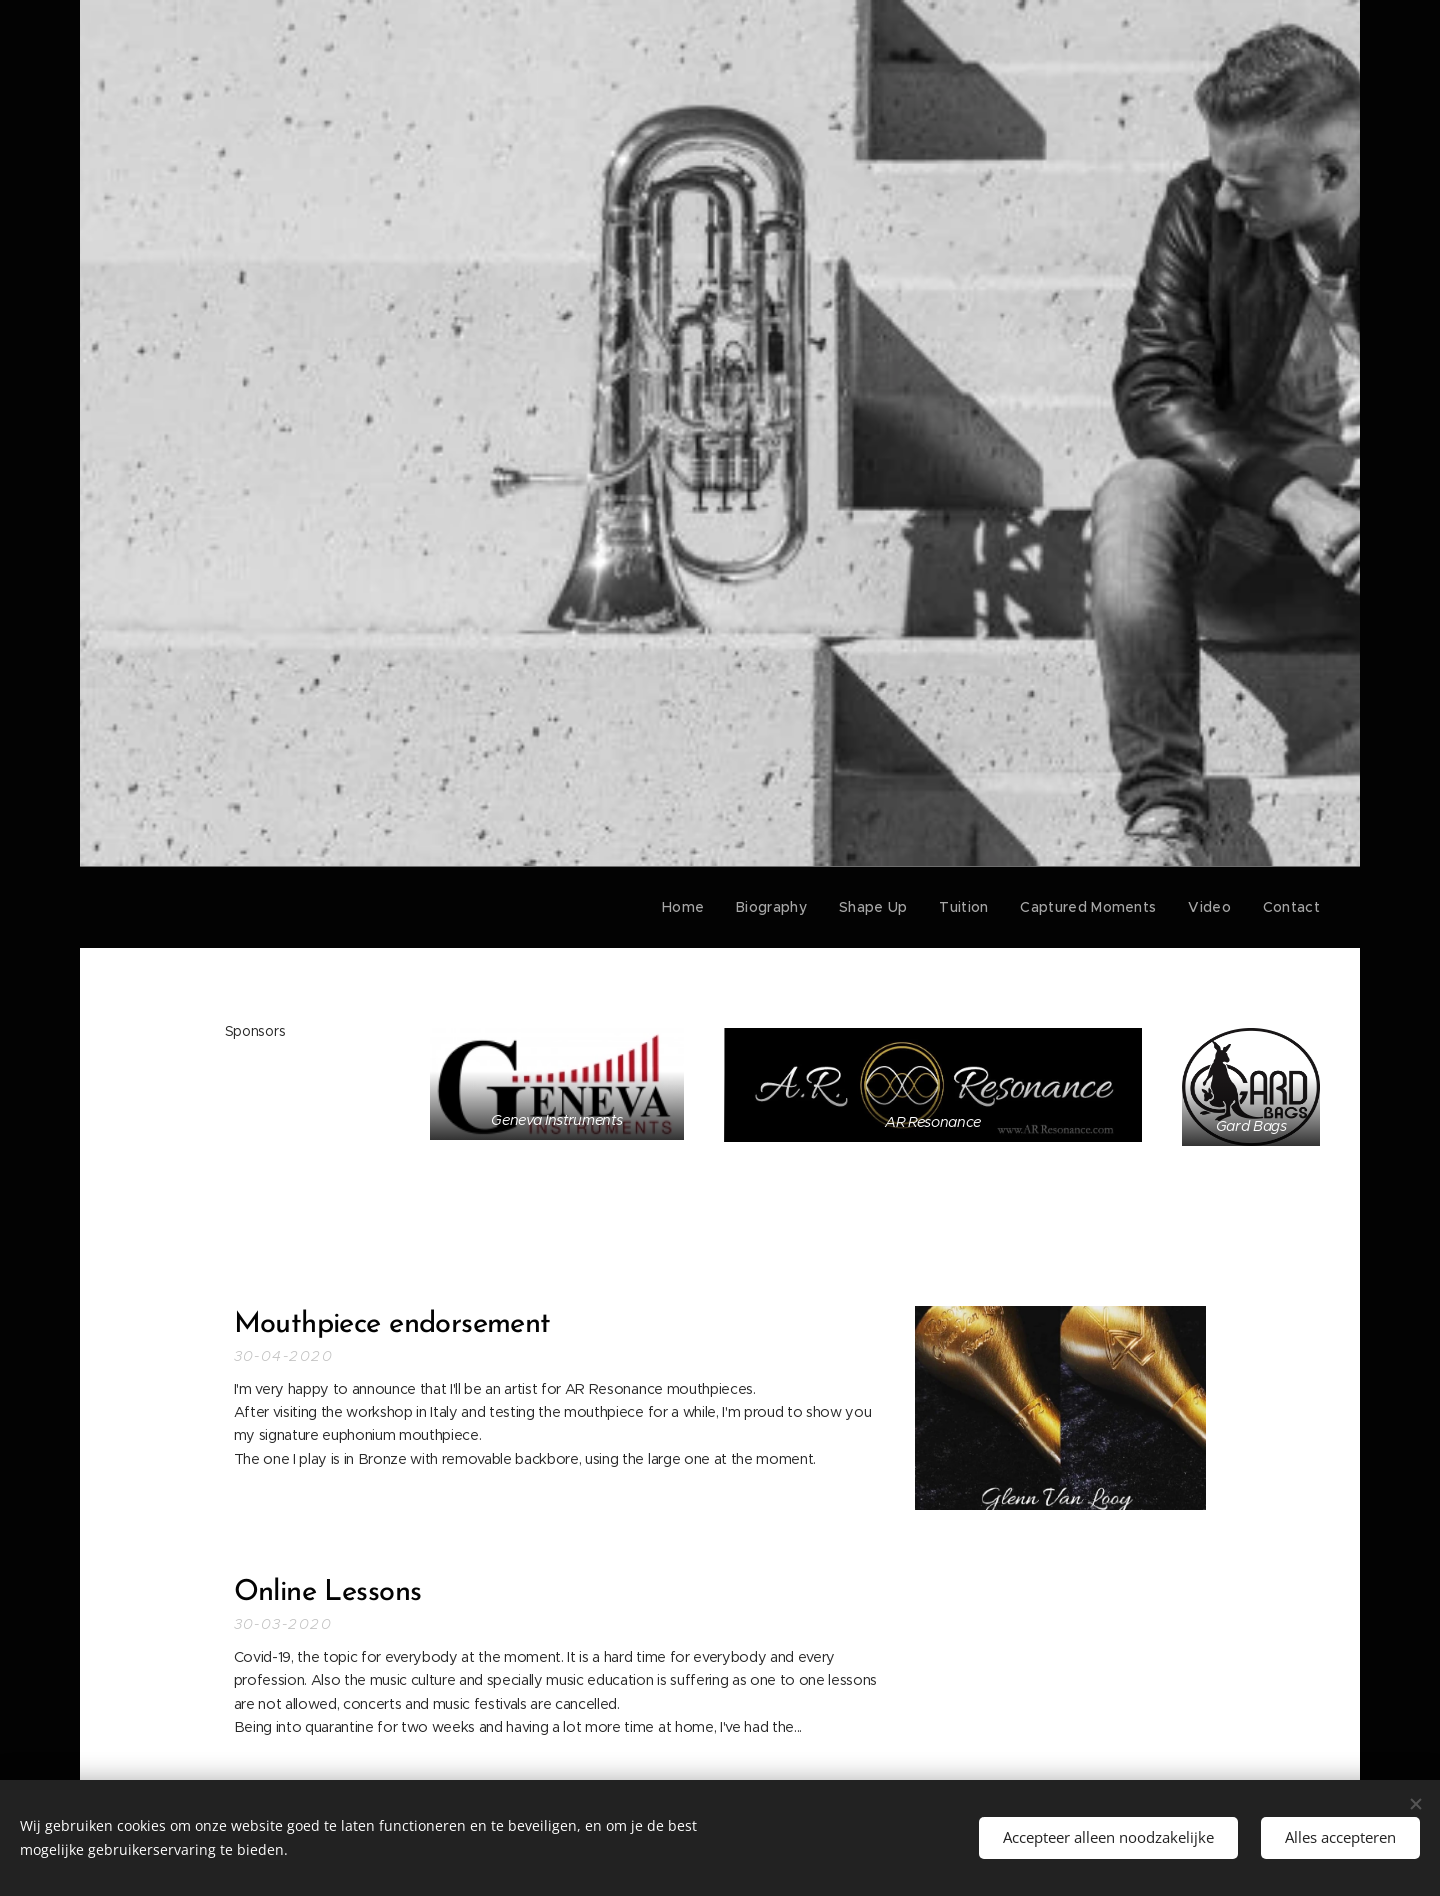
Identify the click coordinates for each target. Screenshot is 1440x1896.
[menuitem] (706, 907)
